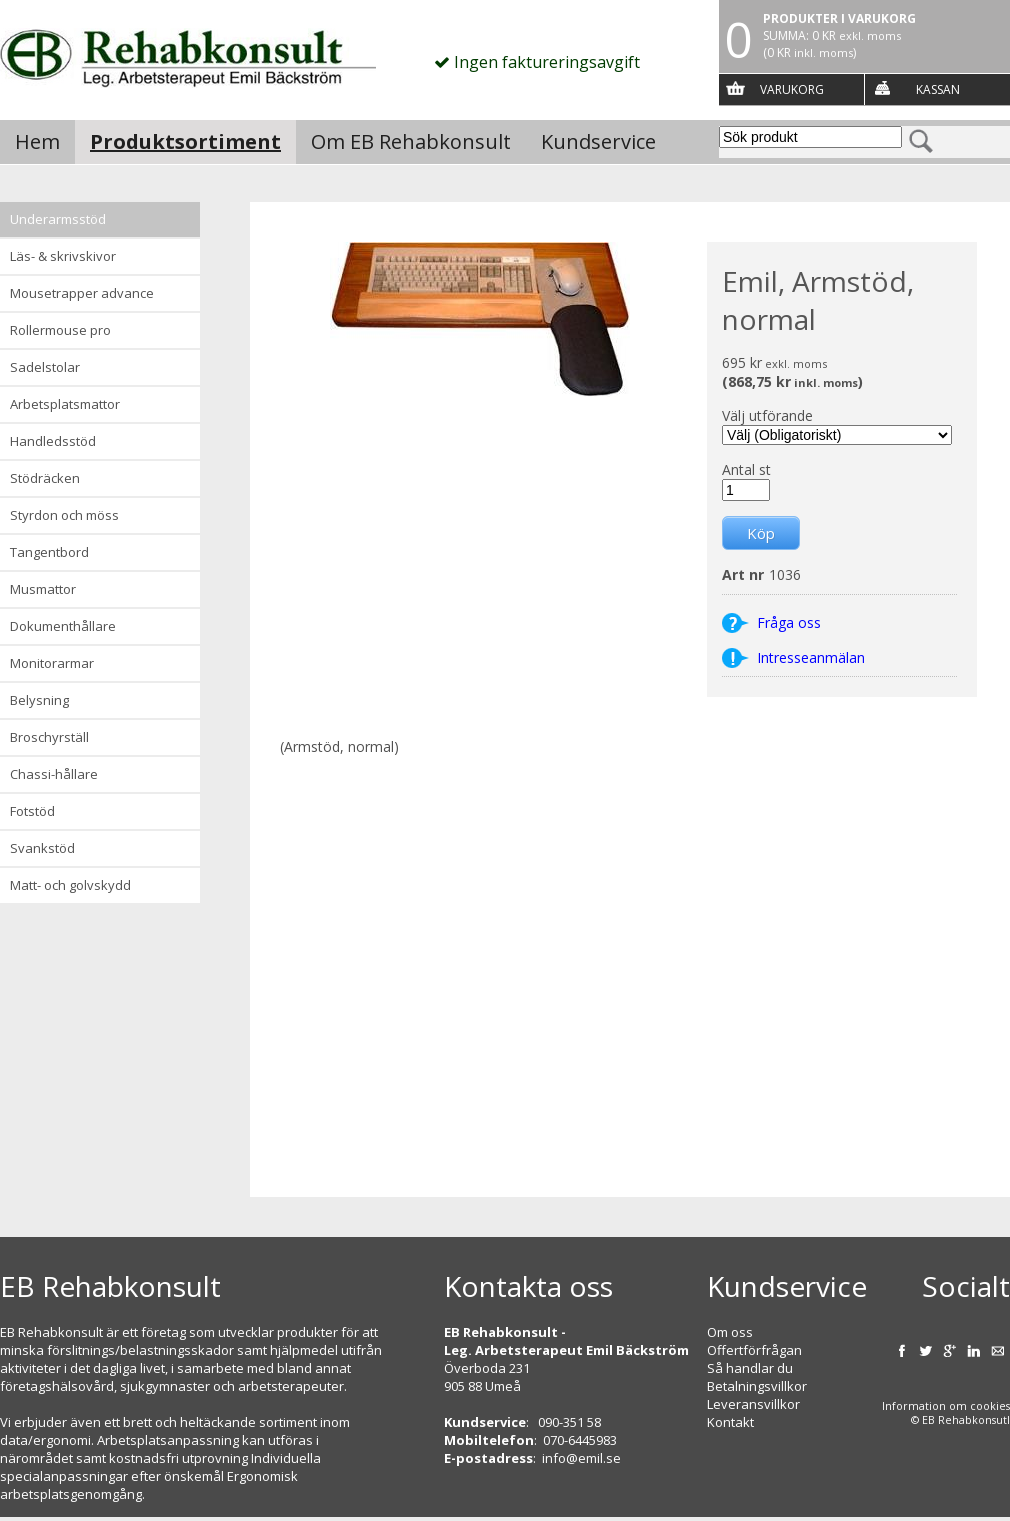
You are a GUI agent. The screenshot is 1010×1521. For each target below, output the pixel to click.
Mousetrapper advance (82, 293)
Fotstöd (32, 811)
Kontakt (730, 1422)
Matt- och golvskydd (70, 885)
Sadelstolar (45, 367)
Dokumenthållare (63, 626)
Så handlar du (750, 1368)
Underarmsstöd (58, 219)
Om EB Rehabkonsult (411, 141)
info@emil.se (581, 1458)
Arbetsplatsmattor (65, 404)
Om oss (730, 1332)
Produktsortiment (185, 141)
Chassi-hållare (54, 774)
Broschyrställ (49, 737)
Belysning (39, 700)
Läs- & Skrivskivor (63, 256)
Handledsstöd (53, 441)
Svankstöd (42, 848)
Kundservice (598, 141)
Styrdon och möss (64, 515)
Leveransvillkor (753, 1404)
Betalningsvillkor (757, 1386)
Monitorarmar (52, 663)
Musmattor (43, 589)
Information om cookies (946, 1406)
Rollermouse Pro (60, 330)
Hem (37, 141)
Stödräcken (45, 478)
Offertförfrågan (754, 1350)
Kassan (938, 89)
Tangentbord (49, 552)
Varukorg (792, 89)
